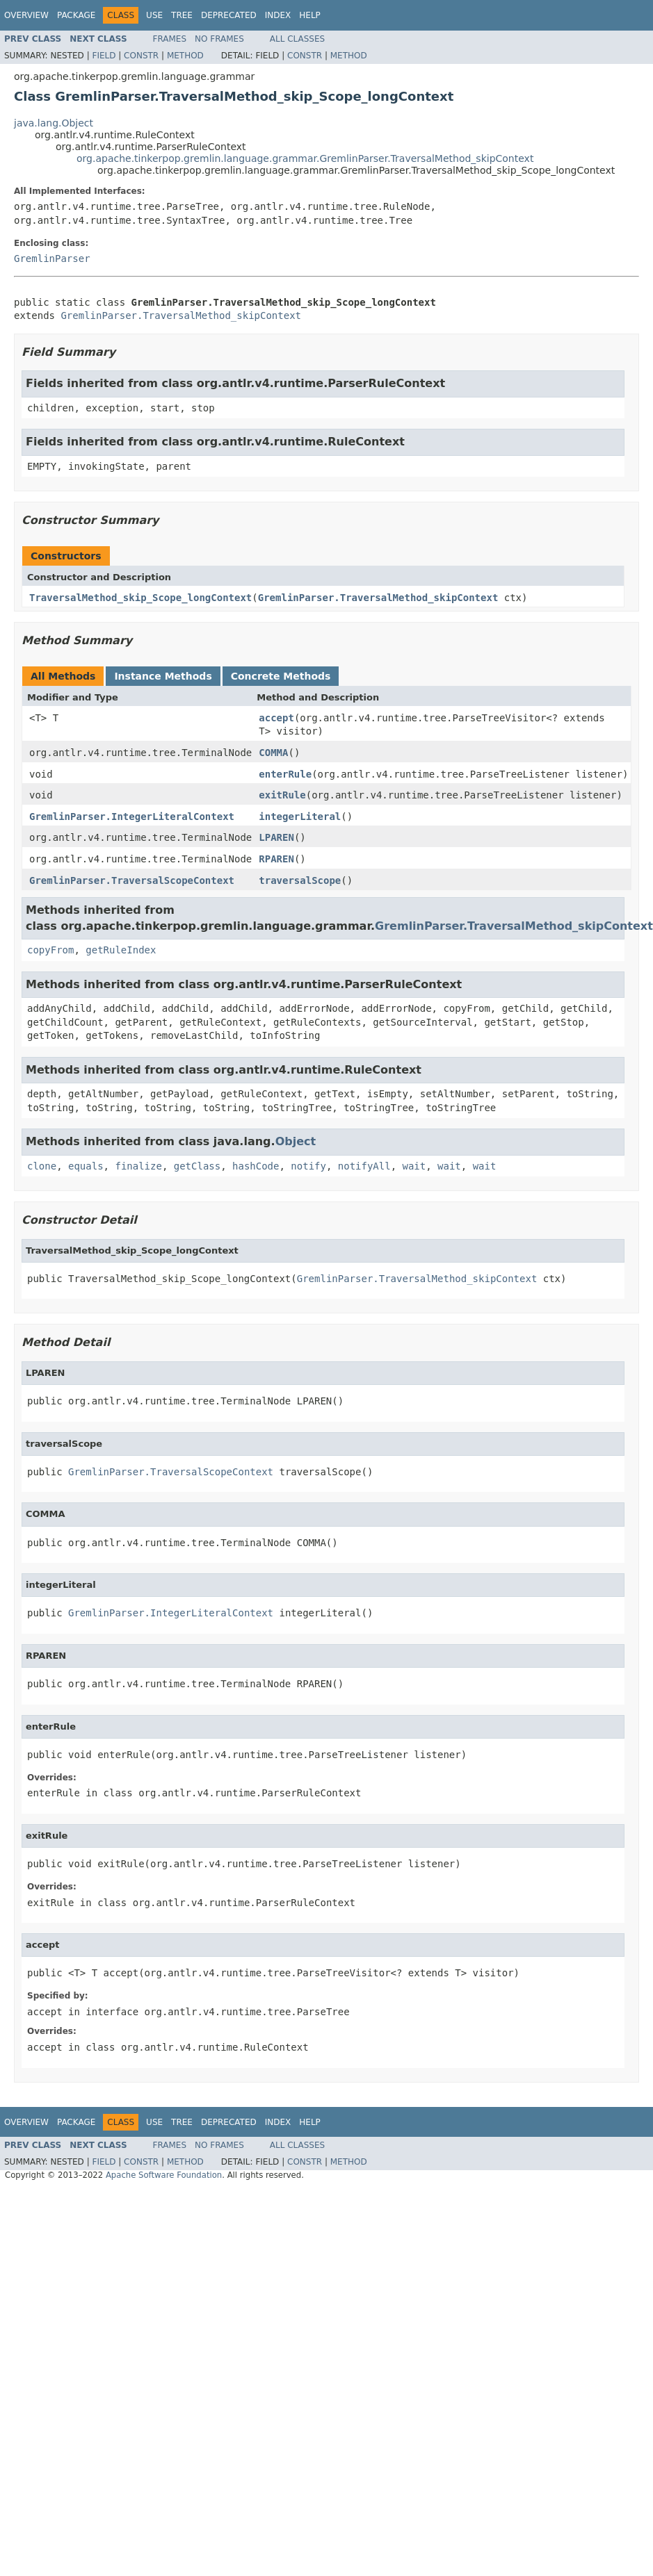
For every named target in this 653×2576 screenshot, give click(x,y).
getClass (197, 1166)
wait (414, 1166)
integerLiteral (300, 816)
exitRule (282, 795)
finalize (138, 1166)
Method (185, 55)
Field (103, 55)
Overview (26, 15)
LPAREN (276, 837)
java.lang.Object (53, 123)
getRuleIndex (121, 949)
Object (295, 1141)
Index (278, 15)
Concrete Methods (281, 676)
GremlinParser (52, 258)
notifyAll (364, 1166)
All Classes (297, 39)
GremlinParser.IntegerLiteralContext (131, 816)
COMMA (273, 752)
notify (308, 1166)
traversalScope (300, 880)
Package (76, 15)
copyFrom (50, 949)
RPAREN (276, 858)
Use (154, 15)
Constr (141, 55)
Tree (182, 15)
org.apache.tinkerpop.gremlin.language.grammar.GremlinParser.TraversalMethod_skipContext (304, 158)
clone (41, 1166)
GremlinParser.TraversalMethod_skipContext (181, 315)
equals (86, 1166)
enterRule (285, 774)
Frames (170, 39)
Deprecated (229, 15)
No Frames (219, 39)
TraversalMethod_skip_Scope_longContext (140, 597)
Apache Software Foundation (164, 2175)
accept (276, 717)
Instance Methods (162, 676)
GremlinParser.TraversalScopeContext (131, 880)
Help (310, 15)
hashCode (255, 1166)
